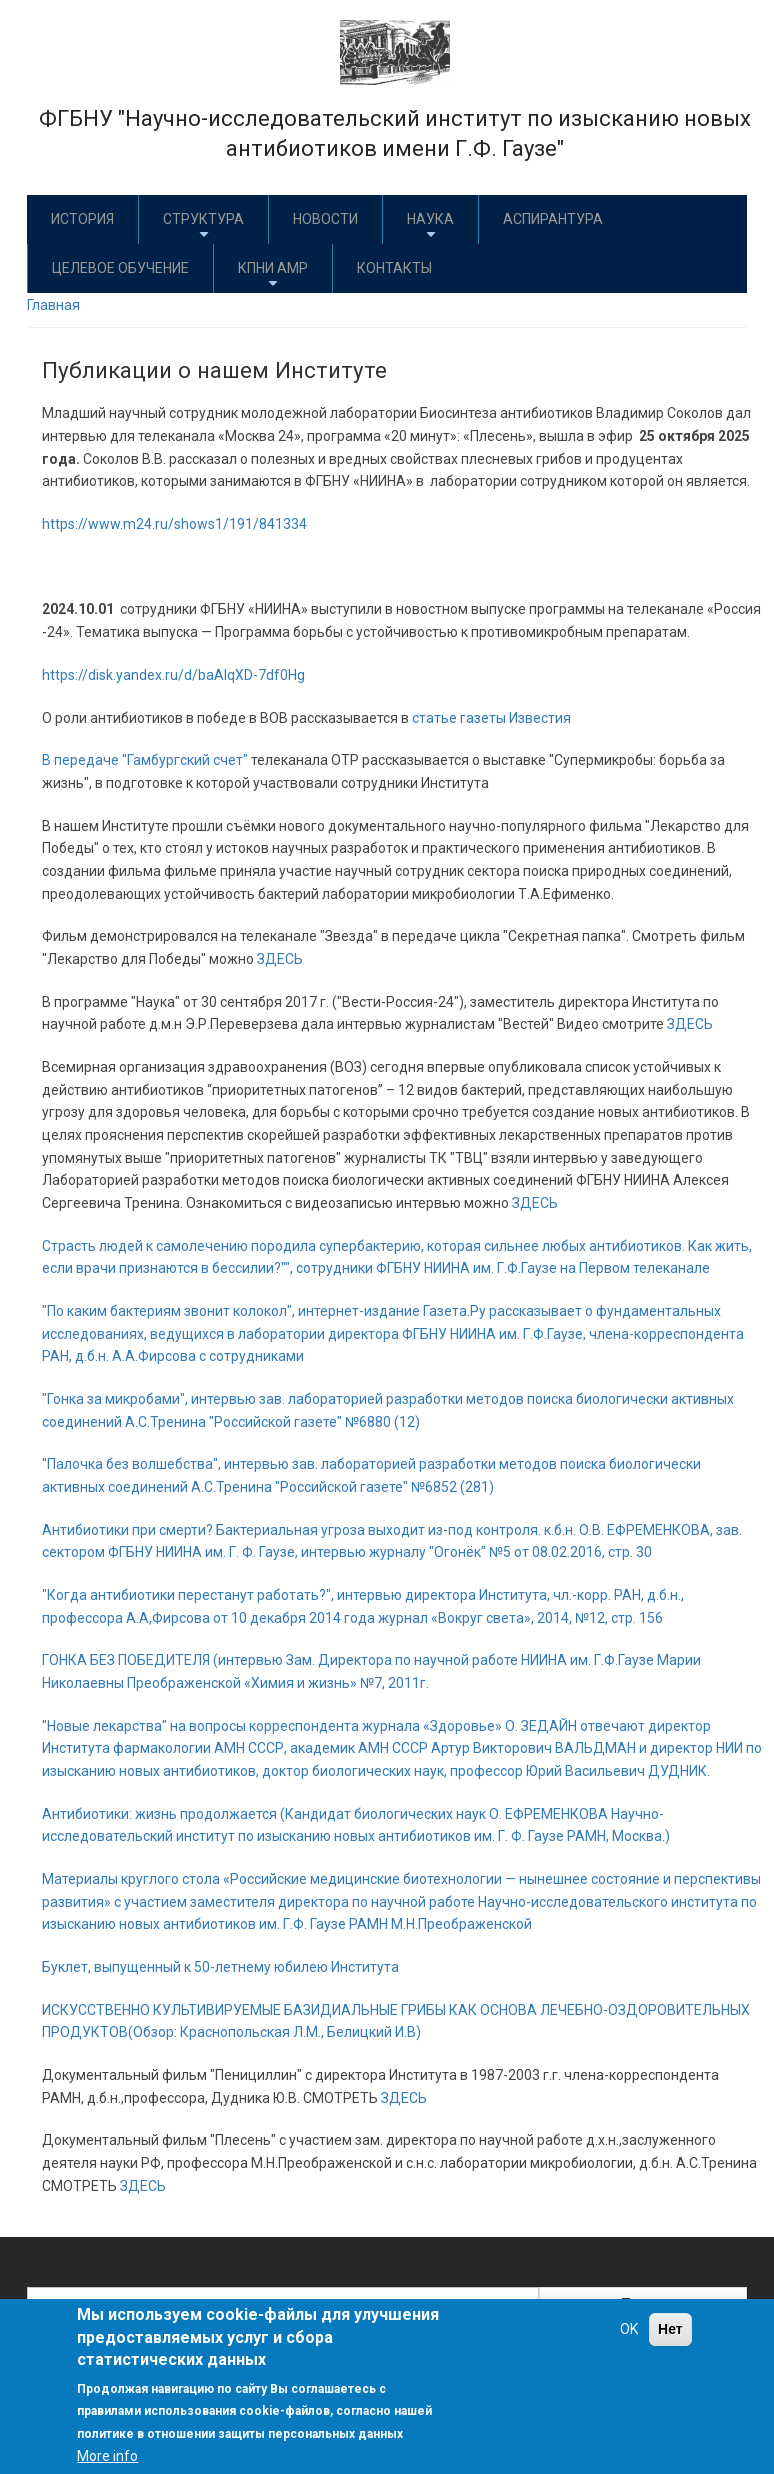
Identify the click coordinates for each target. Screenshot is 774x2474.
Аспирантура (553, 219)
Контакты (394, 268)
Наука (430, 226)
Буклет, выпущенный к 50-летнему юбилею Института (220, 1967)
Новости (325, 219)
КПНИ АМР (273, 275)
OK (629, 2329)
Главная (53, 305)
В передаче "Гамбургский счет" (146, 760)
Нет (670, 2329)
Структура (203, 226)
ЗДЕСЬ (280, 959)
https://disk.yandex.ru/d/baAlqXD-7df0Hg (173, 675)
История (82, 219)
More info (107, 2456)
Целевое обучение (120, 268)
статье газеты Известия (491, 718)
